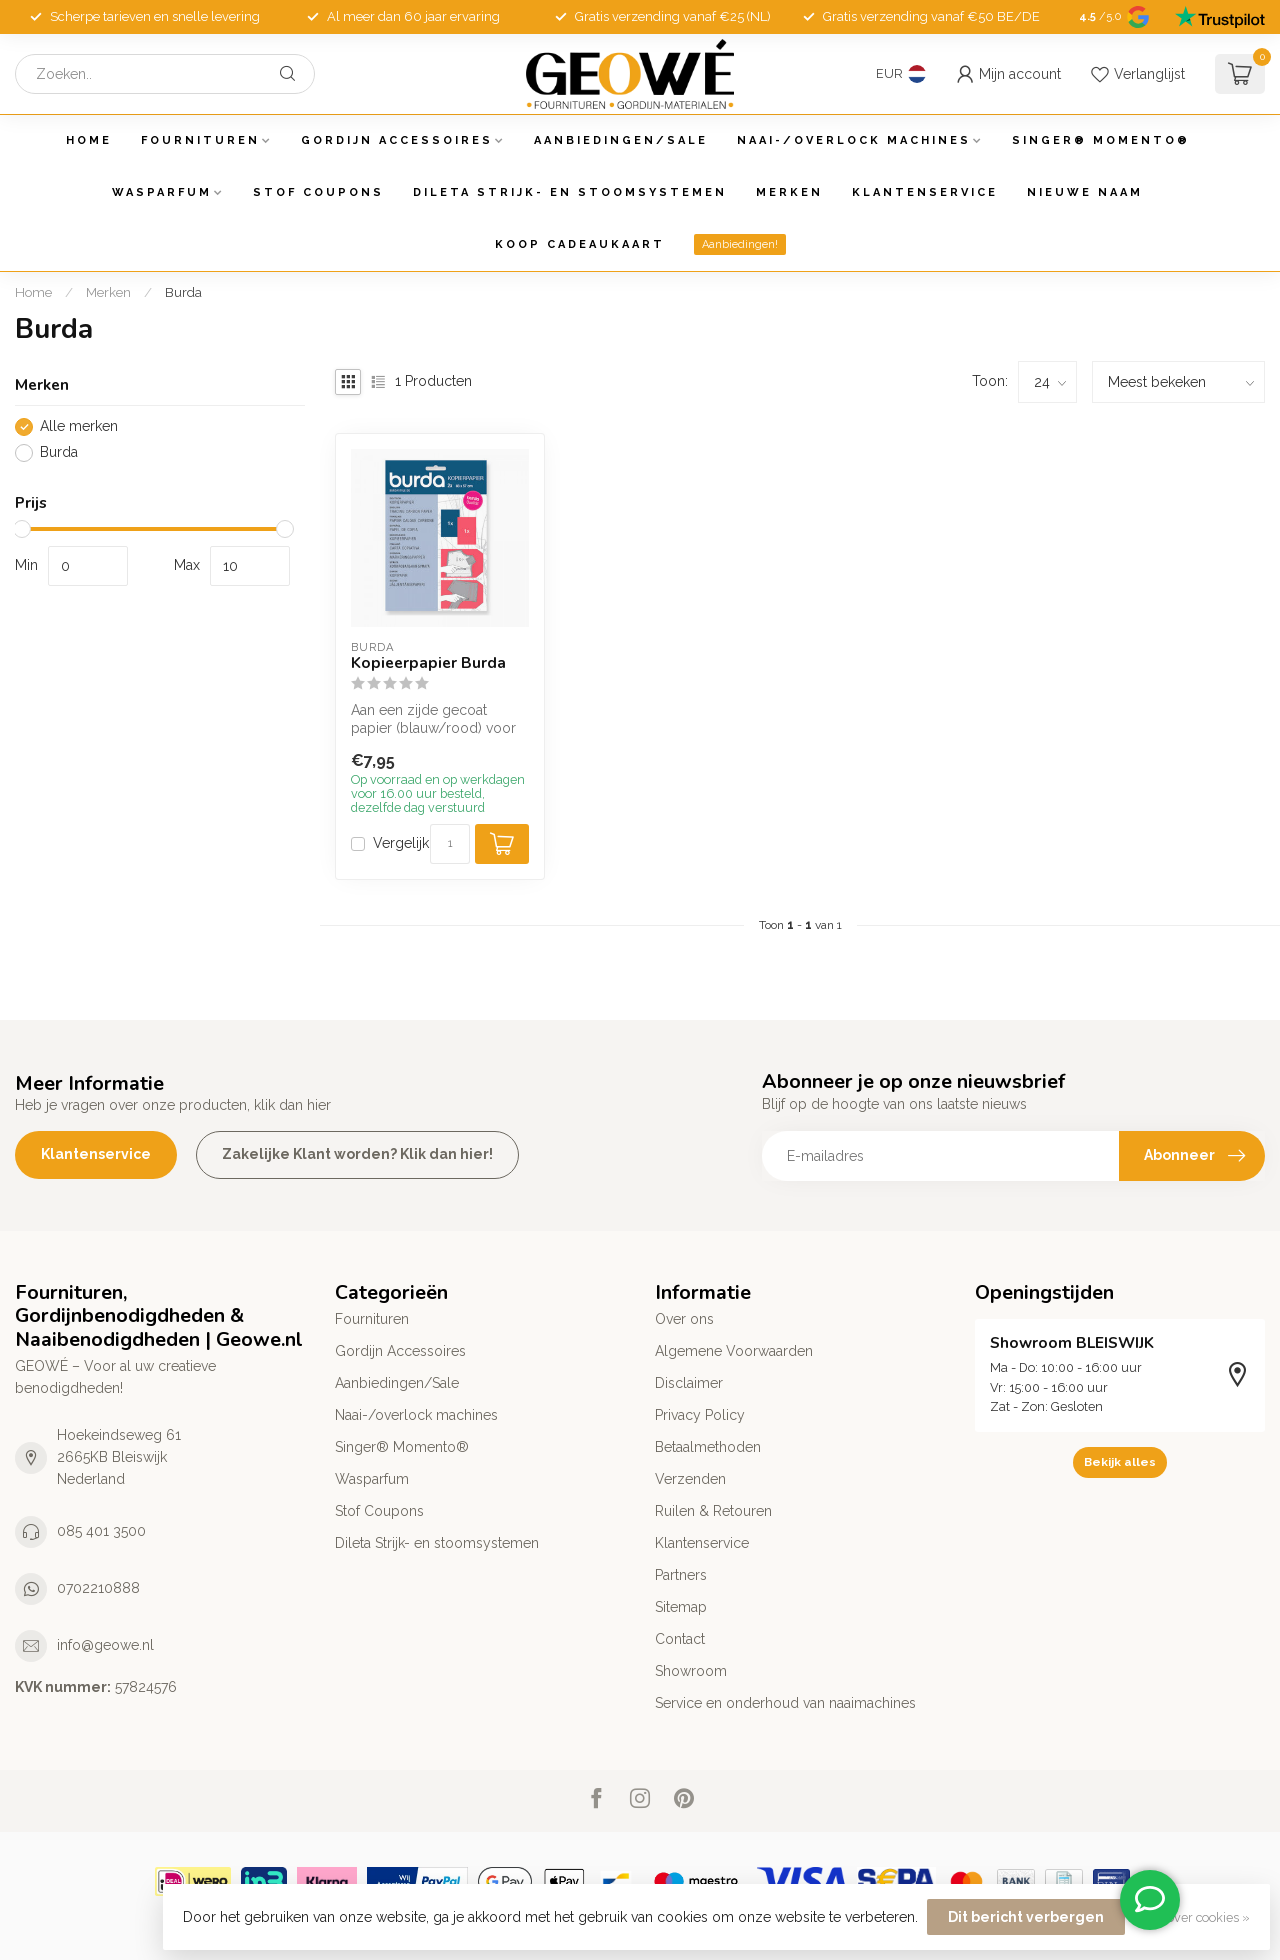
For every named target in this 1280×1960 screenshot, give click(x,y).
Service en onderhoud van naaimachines (785, 1703)
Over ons (684, 1319)
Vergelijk (401, 843)
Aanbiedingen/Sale (621, 140)
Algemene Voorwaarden (734, 1351)
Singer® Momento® (1101, 140)
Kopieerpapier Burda (428, 663)
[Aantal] (450, 844)
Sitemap (681, 1607)
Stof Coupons (318, 192)
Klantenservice (925, 192)
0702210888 (98, 1588)
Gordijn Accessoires (397, 140)
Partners (681, 1575)
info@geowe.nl (105, 1645)
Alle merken (79, 426)
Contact (680, 1639)
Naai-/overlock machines (854, 140)
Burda (183, 292)
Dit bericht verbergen (1026, 1917)
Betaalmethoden (708, 1447)
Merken (789, 192)
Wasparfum (162, 192)
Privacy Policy (700, 1415)
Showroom (691, 1671)
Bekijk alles (1120, 1462)
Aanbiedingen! (740, 244)
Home (89, 140)
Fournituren (200, 140)
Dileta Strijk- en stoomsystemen (570, 192)
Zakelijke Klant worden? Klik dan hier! (357, 1154)
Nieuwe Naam (1085, 192)
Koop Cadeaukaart (580, 244)
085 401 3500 (101, 1531)
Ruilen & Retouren (713, 1511)
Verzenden (690, 1479)
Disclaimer (689, 1383)
